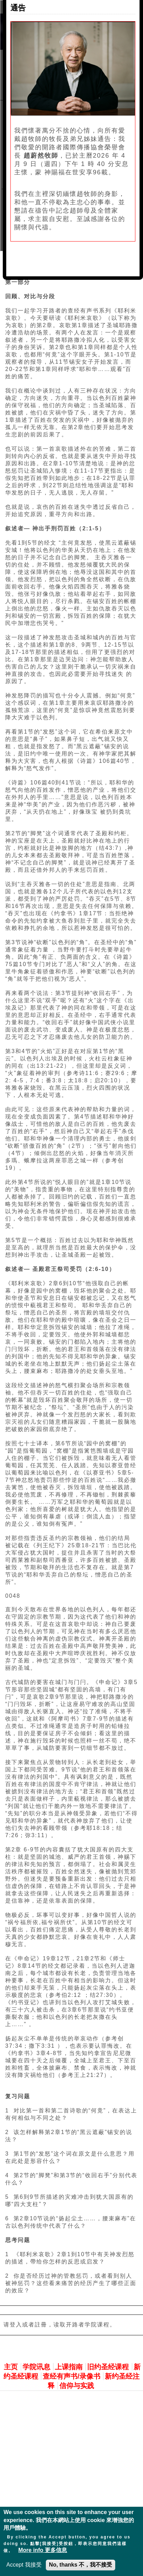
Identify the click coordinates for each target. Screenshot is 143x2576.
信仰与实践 (76, 2385)
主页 (11, 2367)
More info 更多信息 (42, 2550)
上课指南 (69, 2367)
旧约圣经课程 (108, 2367)
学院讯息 (36, 2367)
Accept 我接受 (23, 2565)
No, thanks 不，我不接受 (80, 2565)
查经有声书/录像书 (71, 2376)
